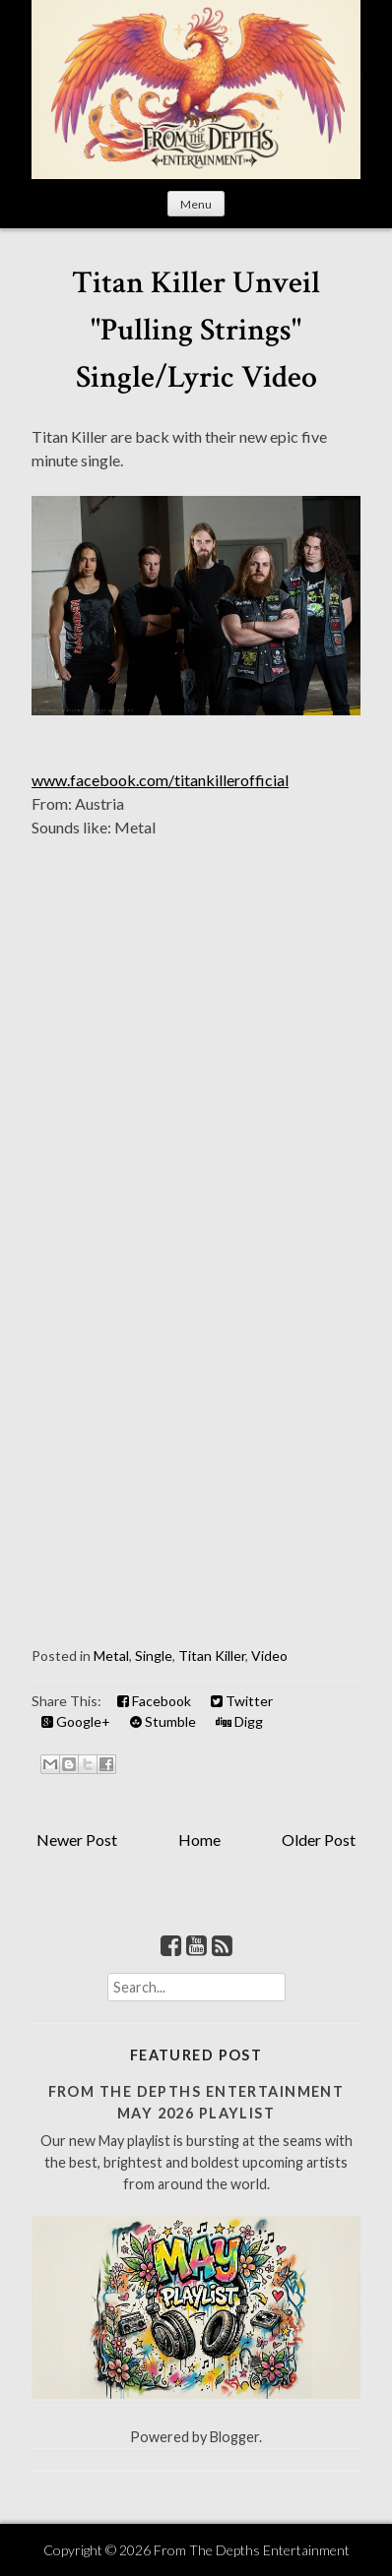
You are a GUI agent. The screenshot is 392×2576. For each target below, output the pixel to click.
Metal (111, 1655)
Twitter (242, 1700)
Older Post (319, 1839)
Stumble (163, 1721)
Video (269, 1655)
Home (199, 1839)
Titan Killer (211, 1655)
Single (153, 1655)
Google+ (75, 1721)
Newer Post (76, 1839)
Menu (196, 204)
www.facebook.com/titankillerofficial (160, 779)
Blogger (234, 2436)
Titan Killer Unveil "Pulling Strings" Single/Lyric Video (196, 330)
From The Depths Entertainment (252, 2550)
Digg (239, 1721)
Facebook (154, 1700)
